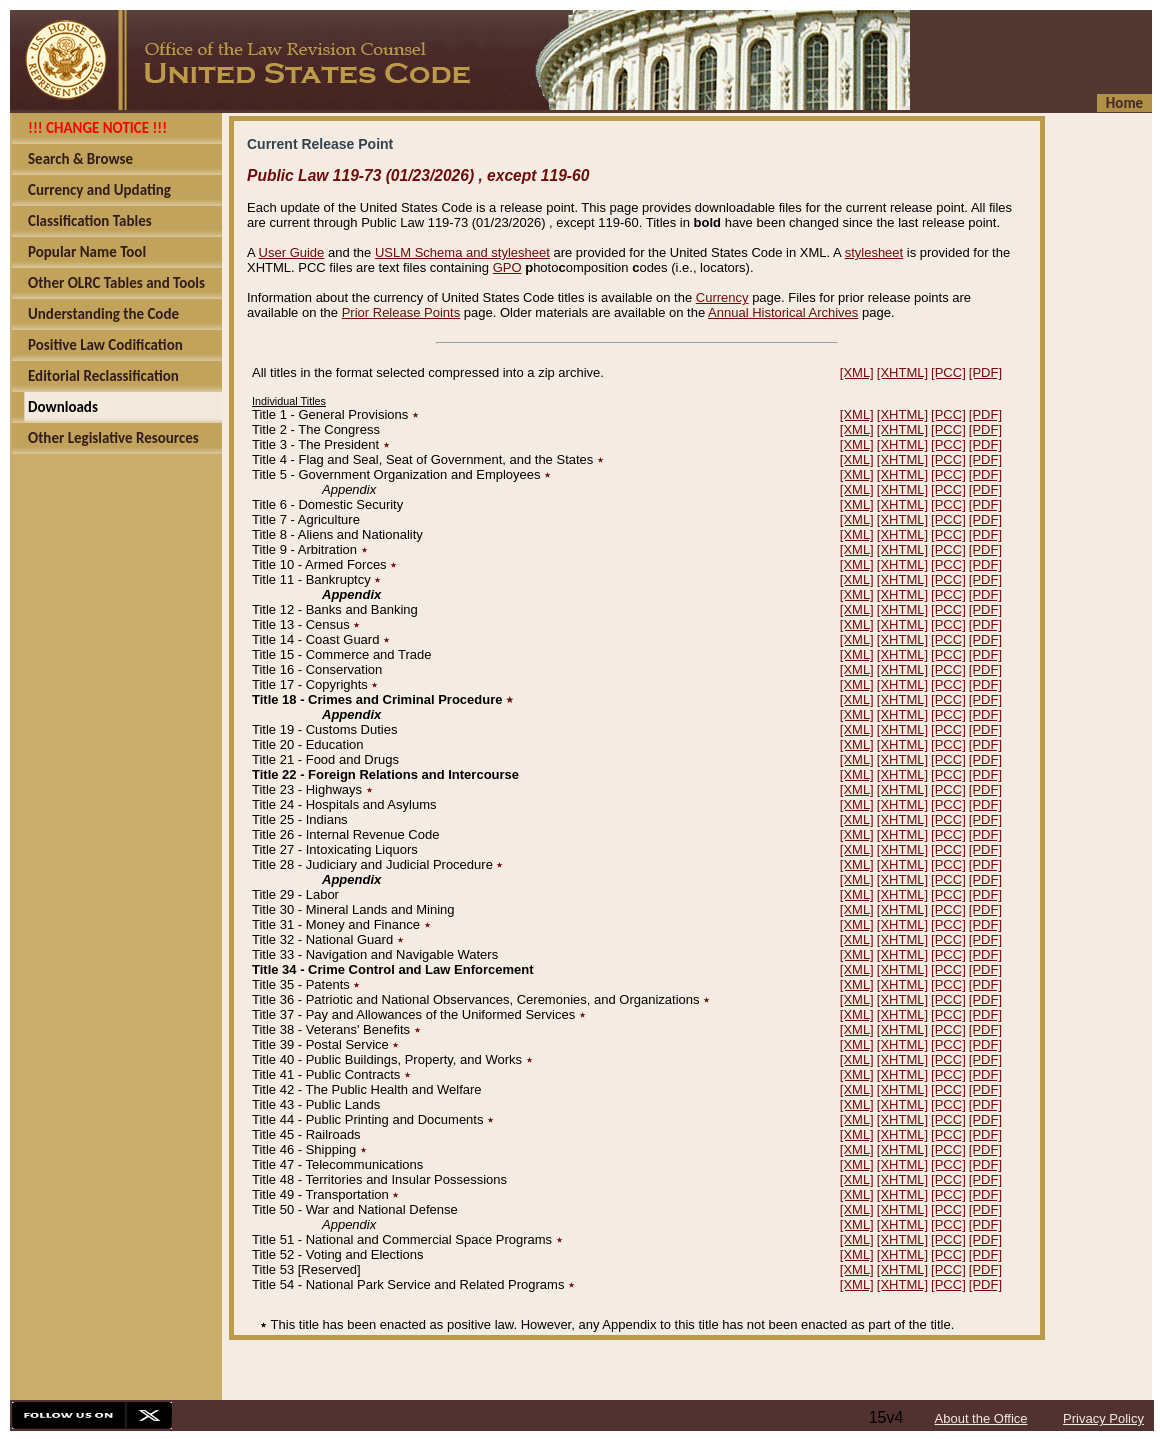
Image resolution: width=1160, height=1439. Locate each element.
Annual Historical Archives (783, 312)
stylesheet (874, 252)
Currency (722, 297)
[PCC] (948, 372)
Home (1124, 103)
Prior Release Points (401, 312)
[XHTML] (902, 372)
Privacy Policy (1103, 1418)
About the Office (981, 1418)
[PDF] (985, 372)
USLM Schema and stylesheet (462, 252)
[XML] (857, 372)
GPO (507, 267)
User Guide (292, 252)
